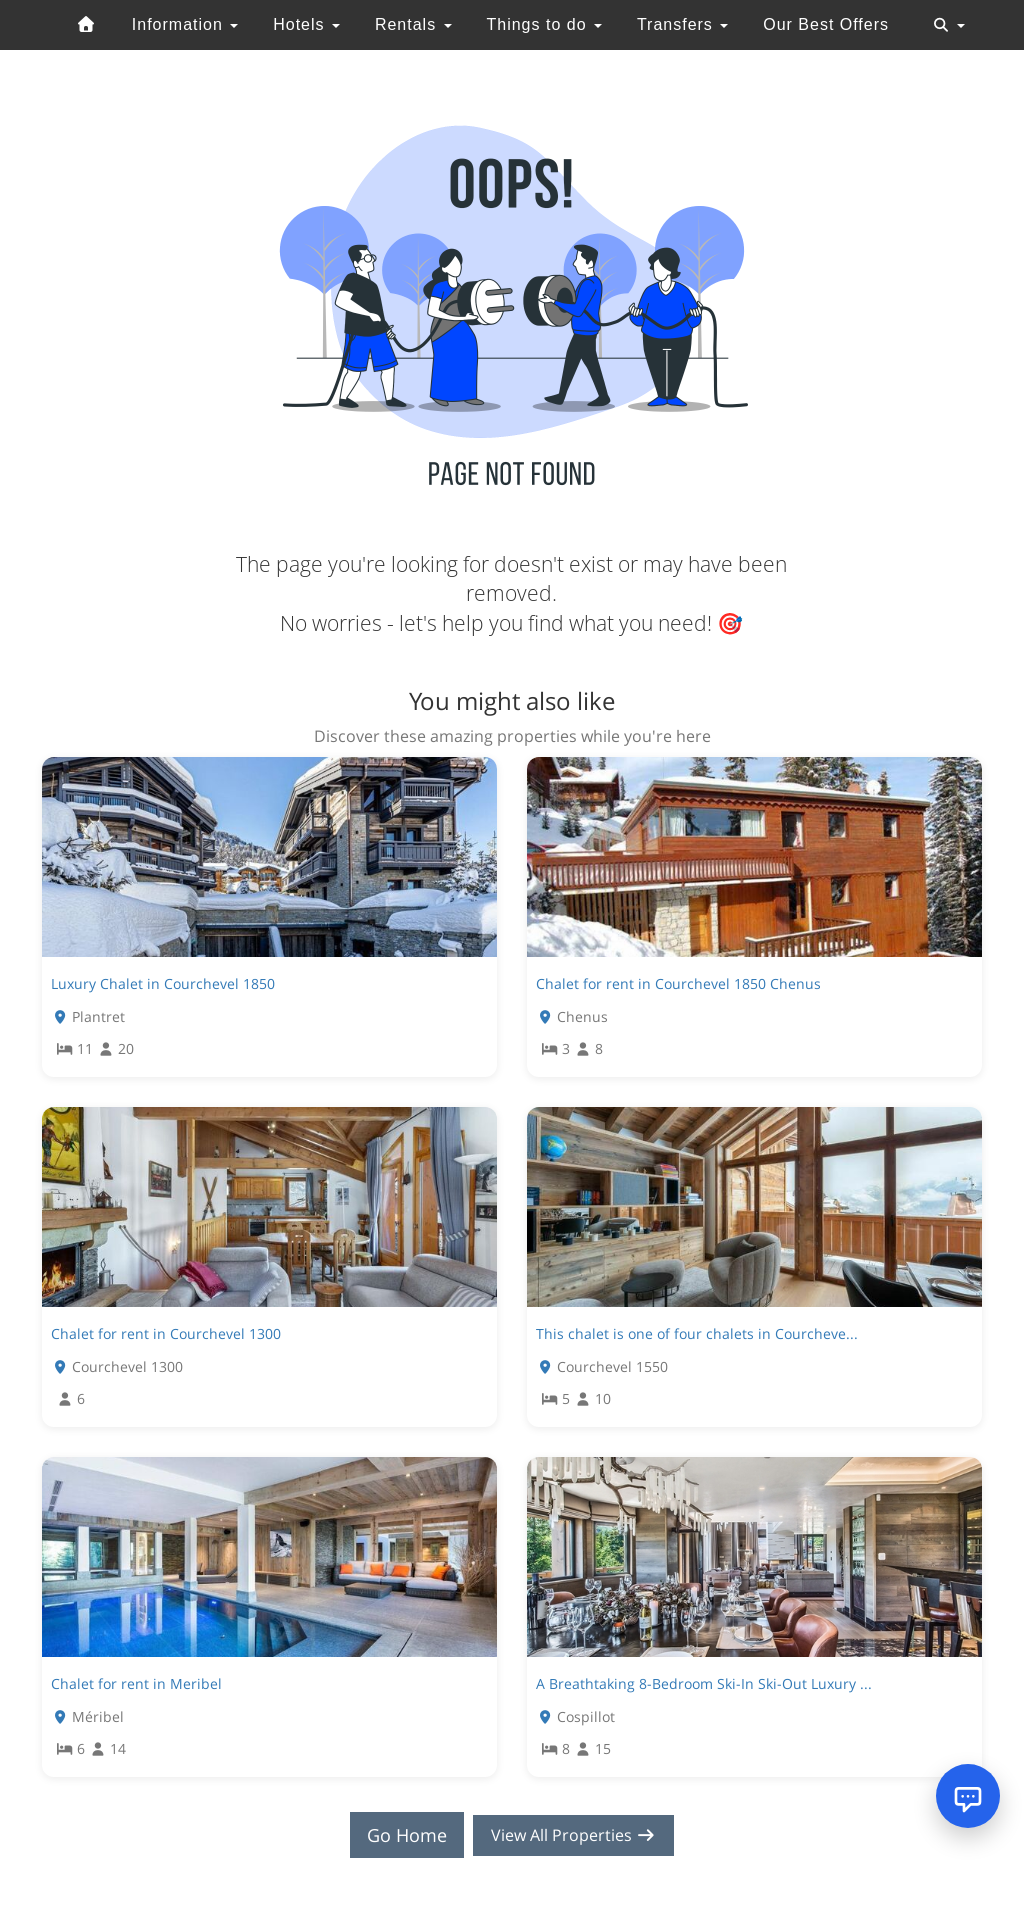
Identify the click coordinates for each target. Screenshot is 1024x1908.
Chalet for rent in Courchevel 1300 (166, 1333)
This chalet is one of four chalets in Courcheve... (697, 1333)
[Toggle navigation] (949, 25)
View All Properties (574, 1835)
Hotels (306, 24)
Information (185, 24)
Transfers (682, 24)
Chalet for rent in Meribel (136, 1683)
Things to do (544, 24)
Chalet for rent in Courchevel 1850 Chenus (678, 983)
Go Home (398, 1835)
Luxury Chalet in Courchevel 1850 (163, 983)
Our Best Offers (826, 24)
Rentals (413, 24)
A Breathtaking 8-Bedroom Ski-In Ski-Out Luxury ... (704, 1683)
